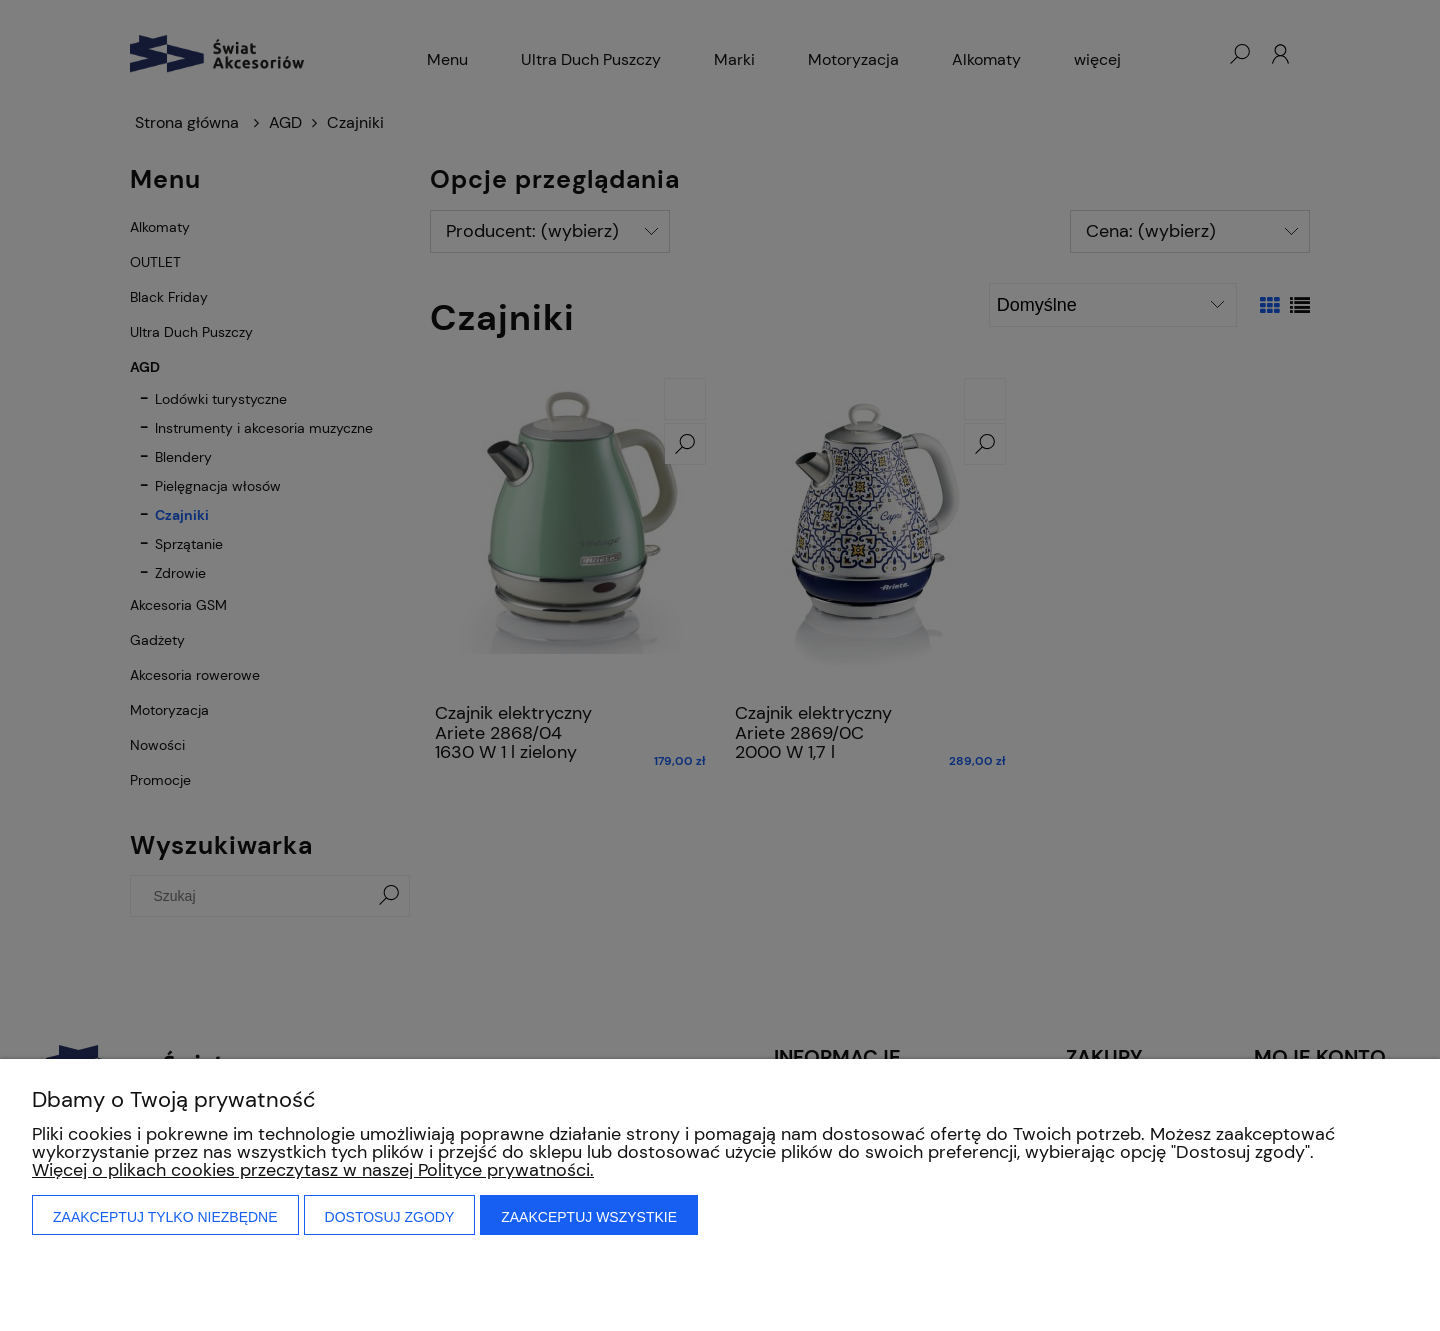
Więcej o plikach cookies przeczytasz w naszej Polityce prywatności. (313, 1170)
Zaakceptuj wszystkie (589, 1217)
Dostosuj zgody (390, 1217)
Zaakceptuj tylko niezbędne (165, 1217)
